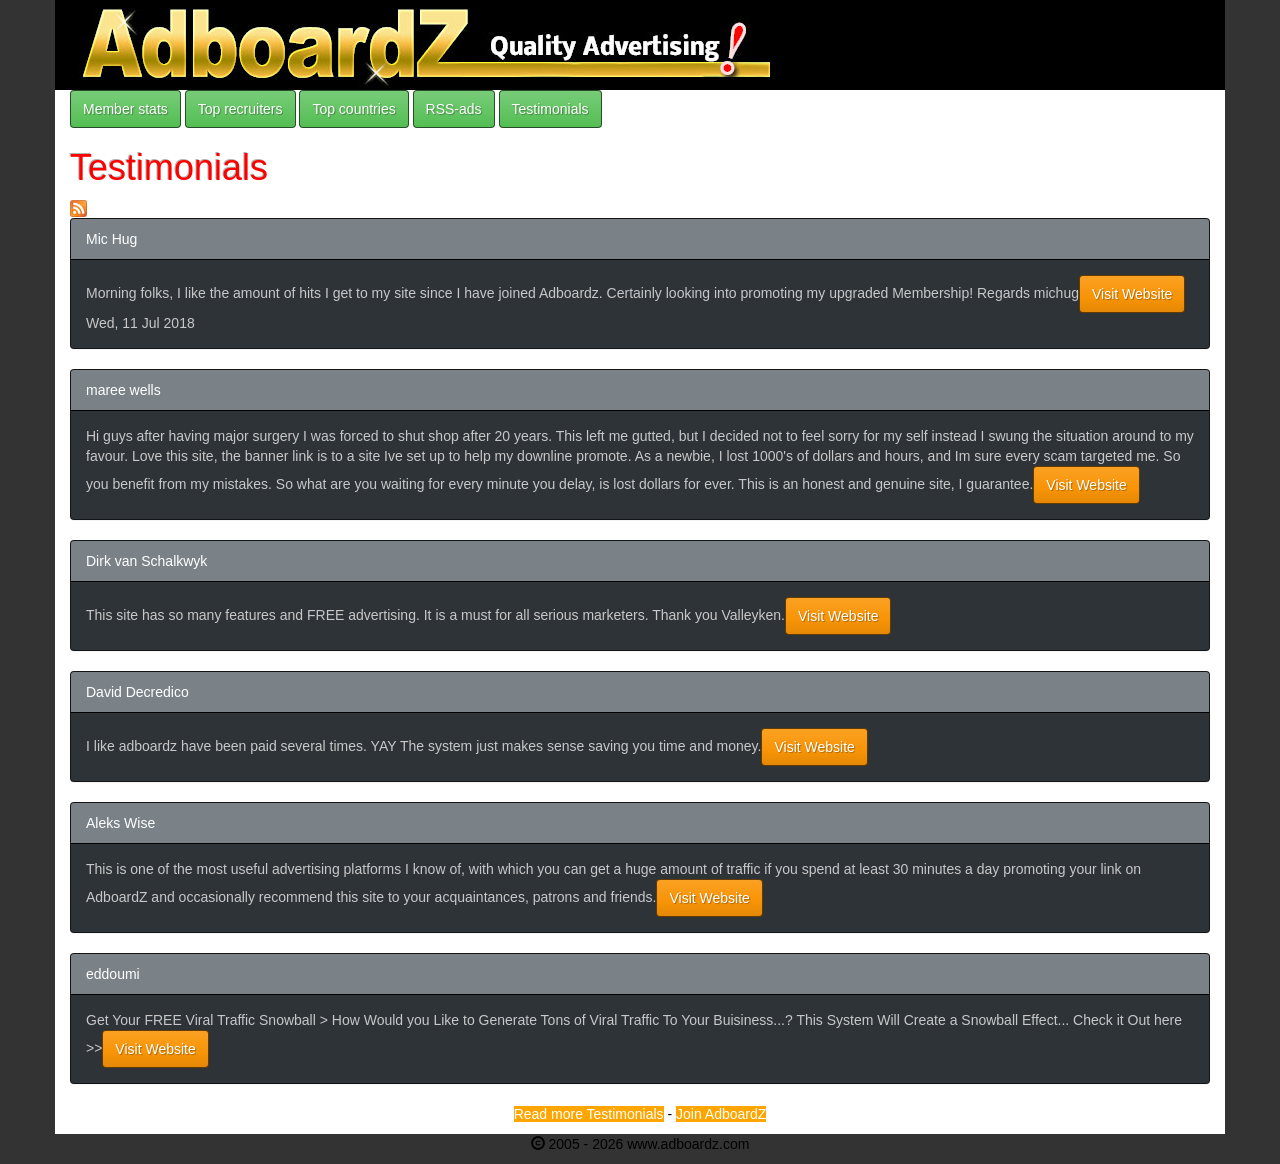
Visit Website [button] (1132, 294)
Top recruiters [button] (240, 109)
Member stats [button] (125, 109)
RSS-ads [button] (454, 109)
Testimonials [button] (550, 109)
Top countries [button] (353, 109)
